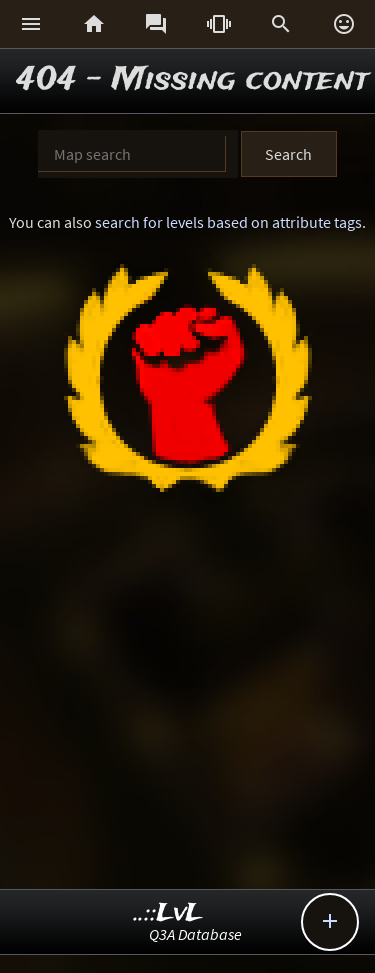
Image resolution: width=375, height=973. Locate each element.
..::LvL (168, 913)
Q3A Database (195, 934)
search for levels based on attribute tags (228, 222)
